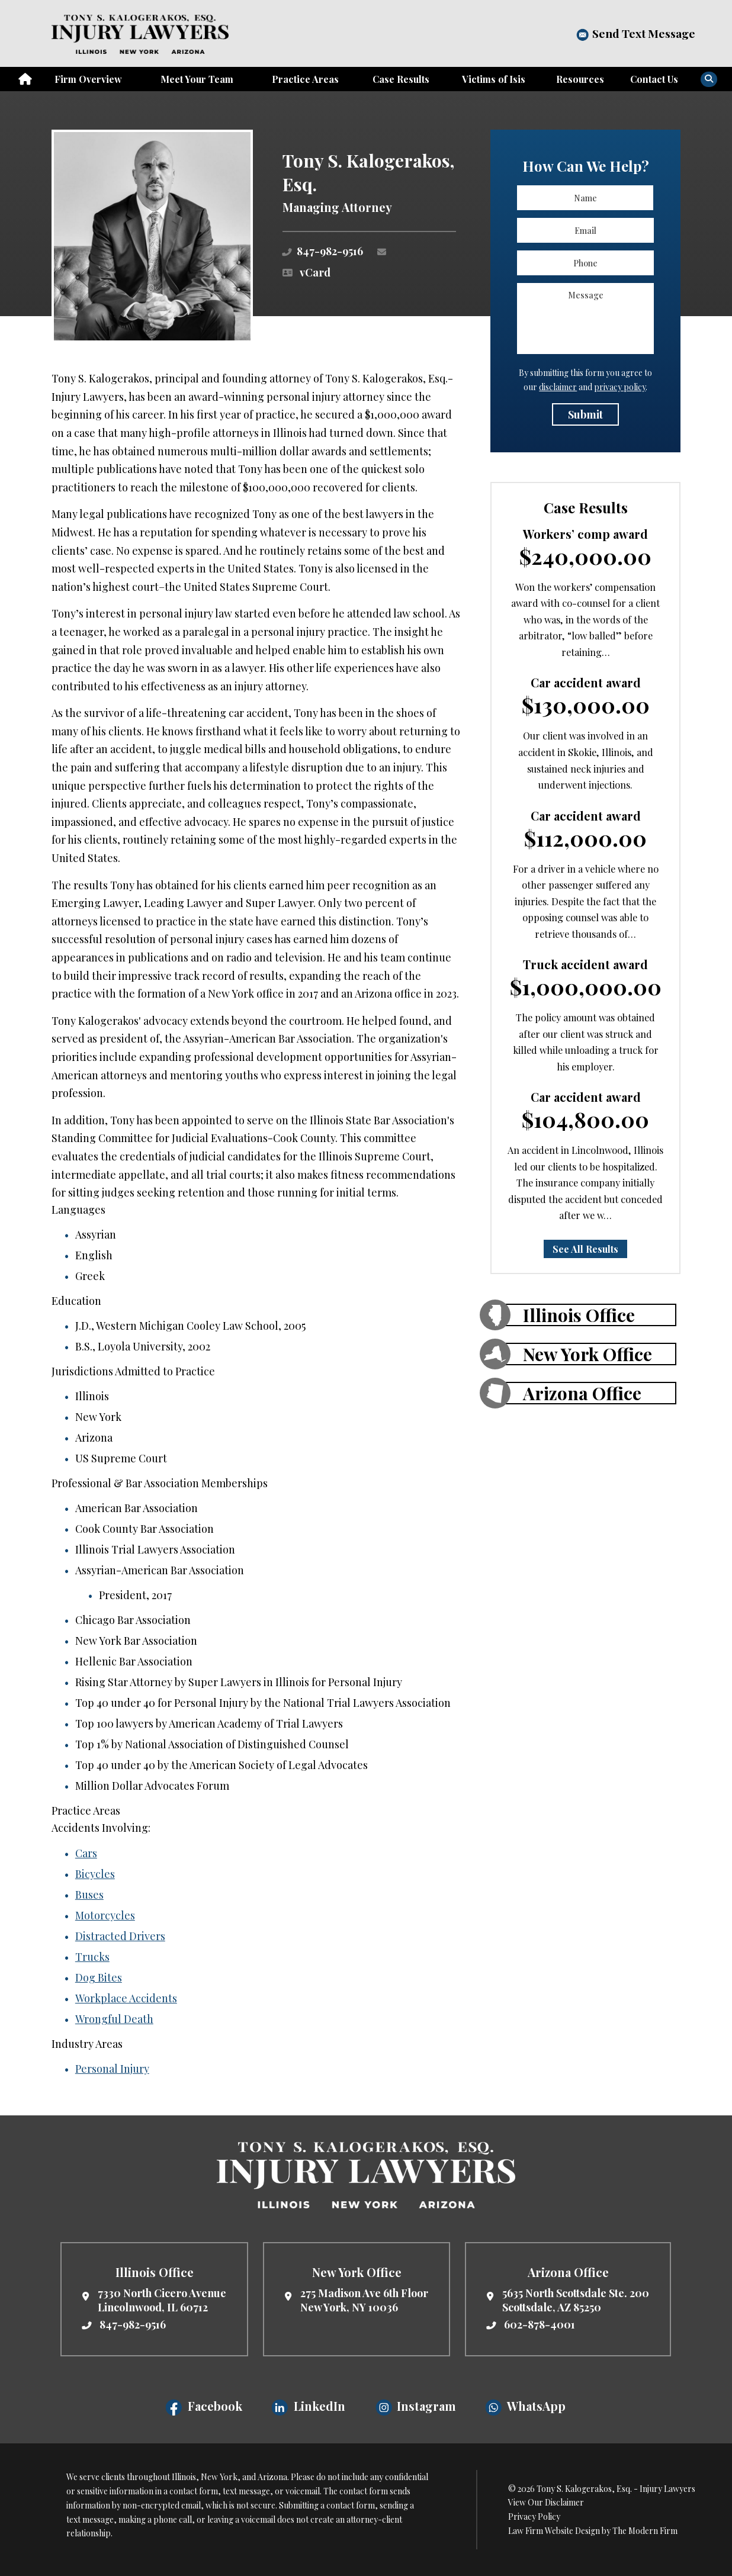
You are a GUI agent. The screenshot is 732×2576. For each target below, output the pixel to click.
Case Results (401, 79)
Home (25, 79)
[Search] (709, 79)
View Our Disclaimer (546, 2502)
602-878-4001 (539, 2324)
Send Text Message (643, 33)
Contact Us (654, 79)
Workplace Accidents (126, 1998)
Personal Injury (112, 2069)
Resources (580, 79)
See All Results (585, 1249)
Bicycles (95, 1874)
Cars (86, 1853)
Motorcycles (105, 1915)
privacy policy (620, 387)
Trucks (92, 1957)
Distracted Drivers (120, 1936)
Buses (89, 1894)
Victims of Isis (493, 79)
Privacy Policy (534, 2516)
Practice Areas (305, 79)
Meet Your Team (196, 79)
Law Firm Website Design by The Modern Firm (593, 2530)
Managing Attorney (337, 207)
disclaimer (558, 387)
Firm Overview (88, 79)
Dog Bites (98, 1977)
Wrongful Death (114, 2019)
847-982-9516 (330, 251)
